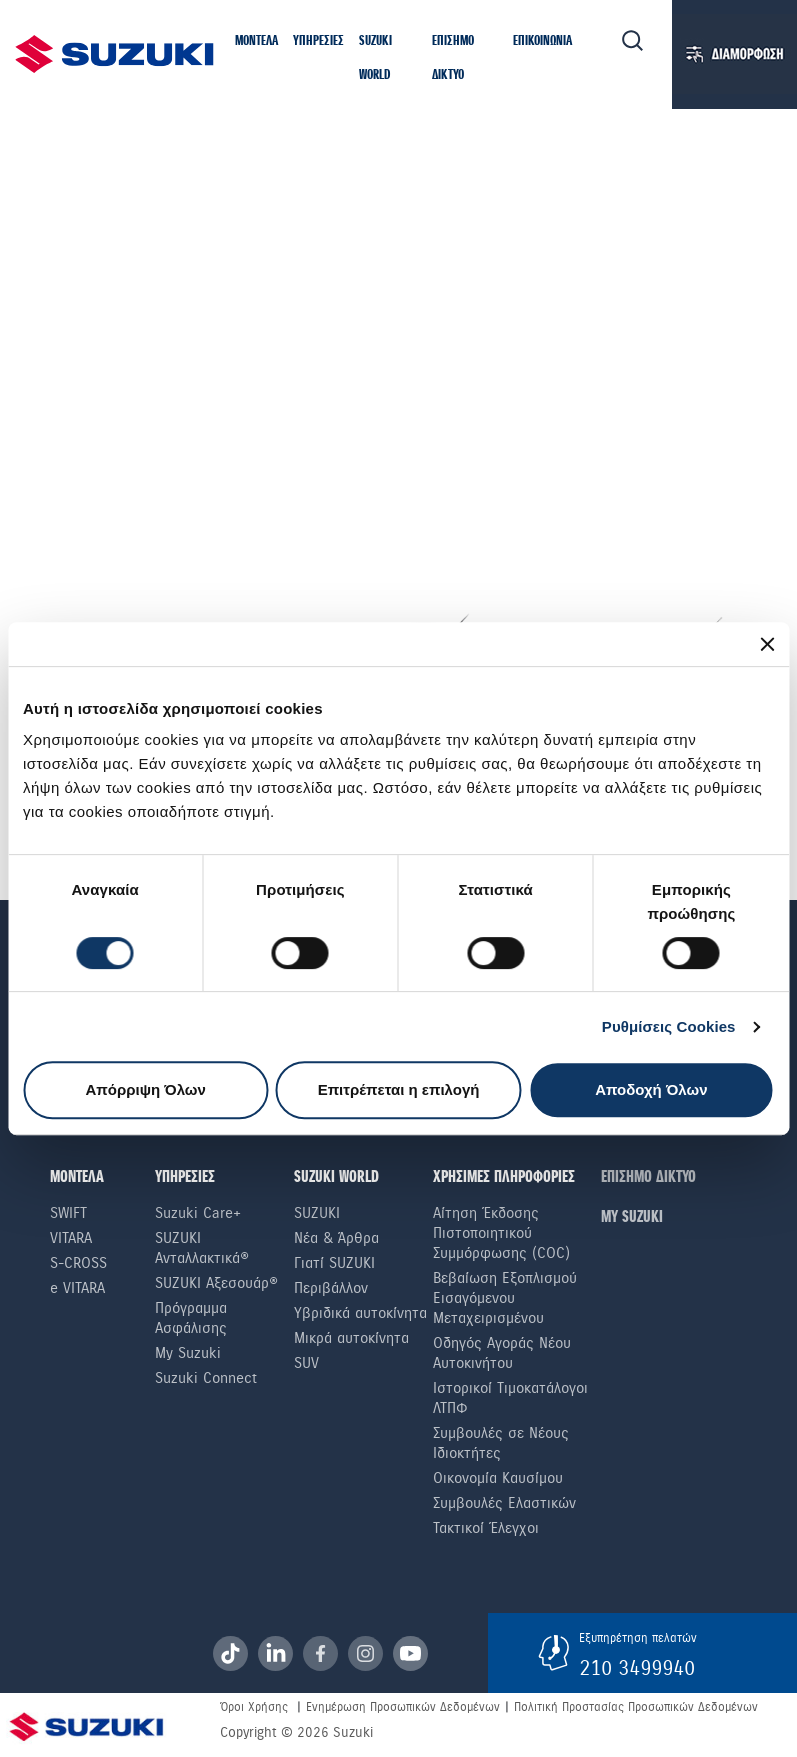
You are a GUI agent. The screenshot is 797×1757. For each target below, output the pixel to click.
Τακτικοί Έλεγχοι (486, 1528)
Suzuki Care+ (198, 1213)
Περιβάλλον (331, 1288)
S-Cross (78, 1263)
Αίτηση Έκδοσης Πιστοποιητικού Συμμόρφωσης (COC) (501, 1233)
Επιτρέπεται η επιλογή (399, 1089)
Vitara (71, 1238)
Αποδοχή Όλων (651, 1089)
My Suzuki (188, 1353)
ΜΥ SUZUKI (632, 1217)
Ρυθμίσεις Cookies (669, 1026)
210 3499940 (637, 1668)
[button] (256, 42)
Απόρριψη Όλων (145, 1089)
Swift (68, 1213)
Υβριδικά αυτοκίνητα (360, 1313)
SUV (306, 1363)
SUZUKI (317, 1213)
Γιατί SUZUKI (334, 1263)
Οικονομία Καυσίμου (498, 1478)
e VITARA (77, 1288)
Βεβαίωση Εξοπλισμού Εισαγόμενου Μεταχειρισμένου (505, 1298)
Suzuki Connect (206, 1378)
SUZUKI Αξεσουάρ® (216, 1283)
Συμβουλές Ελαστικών (504, 1503)
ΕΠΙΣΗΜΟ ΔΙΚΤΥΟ (648, 1177)
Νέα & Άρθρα (336, 1238)
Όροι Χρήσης (254, 1707)
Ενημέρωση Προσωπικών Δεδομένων (403, 1707)
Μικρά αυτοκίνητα (351, 1338)
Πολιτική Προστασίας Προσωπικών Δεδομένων (636, 1707)
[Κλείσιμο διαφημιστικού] (767, 644)
